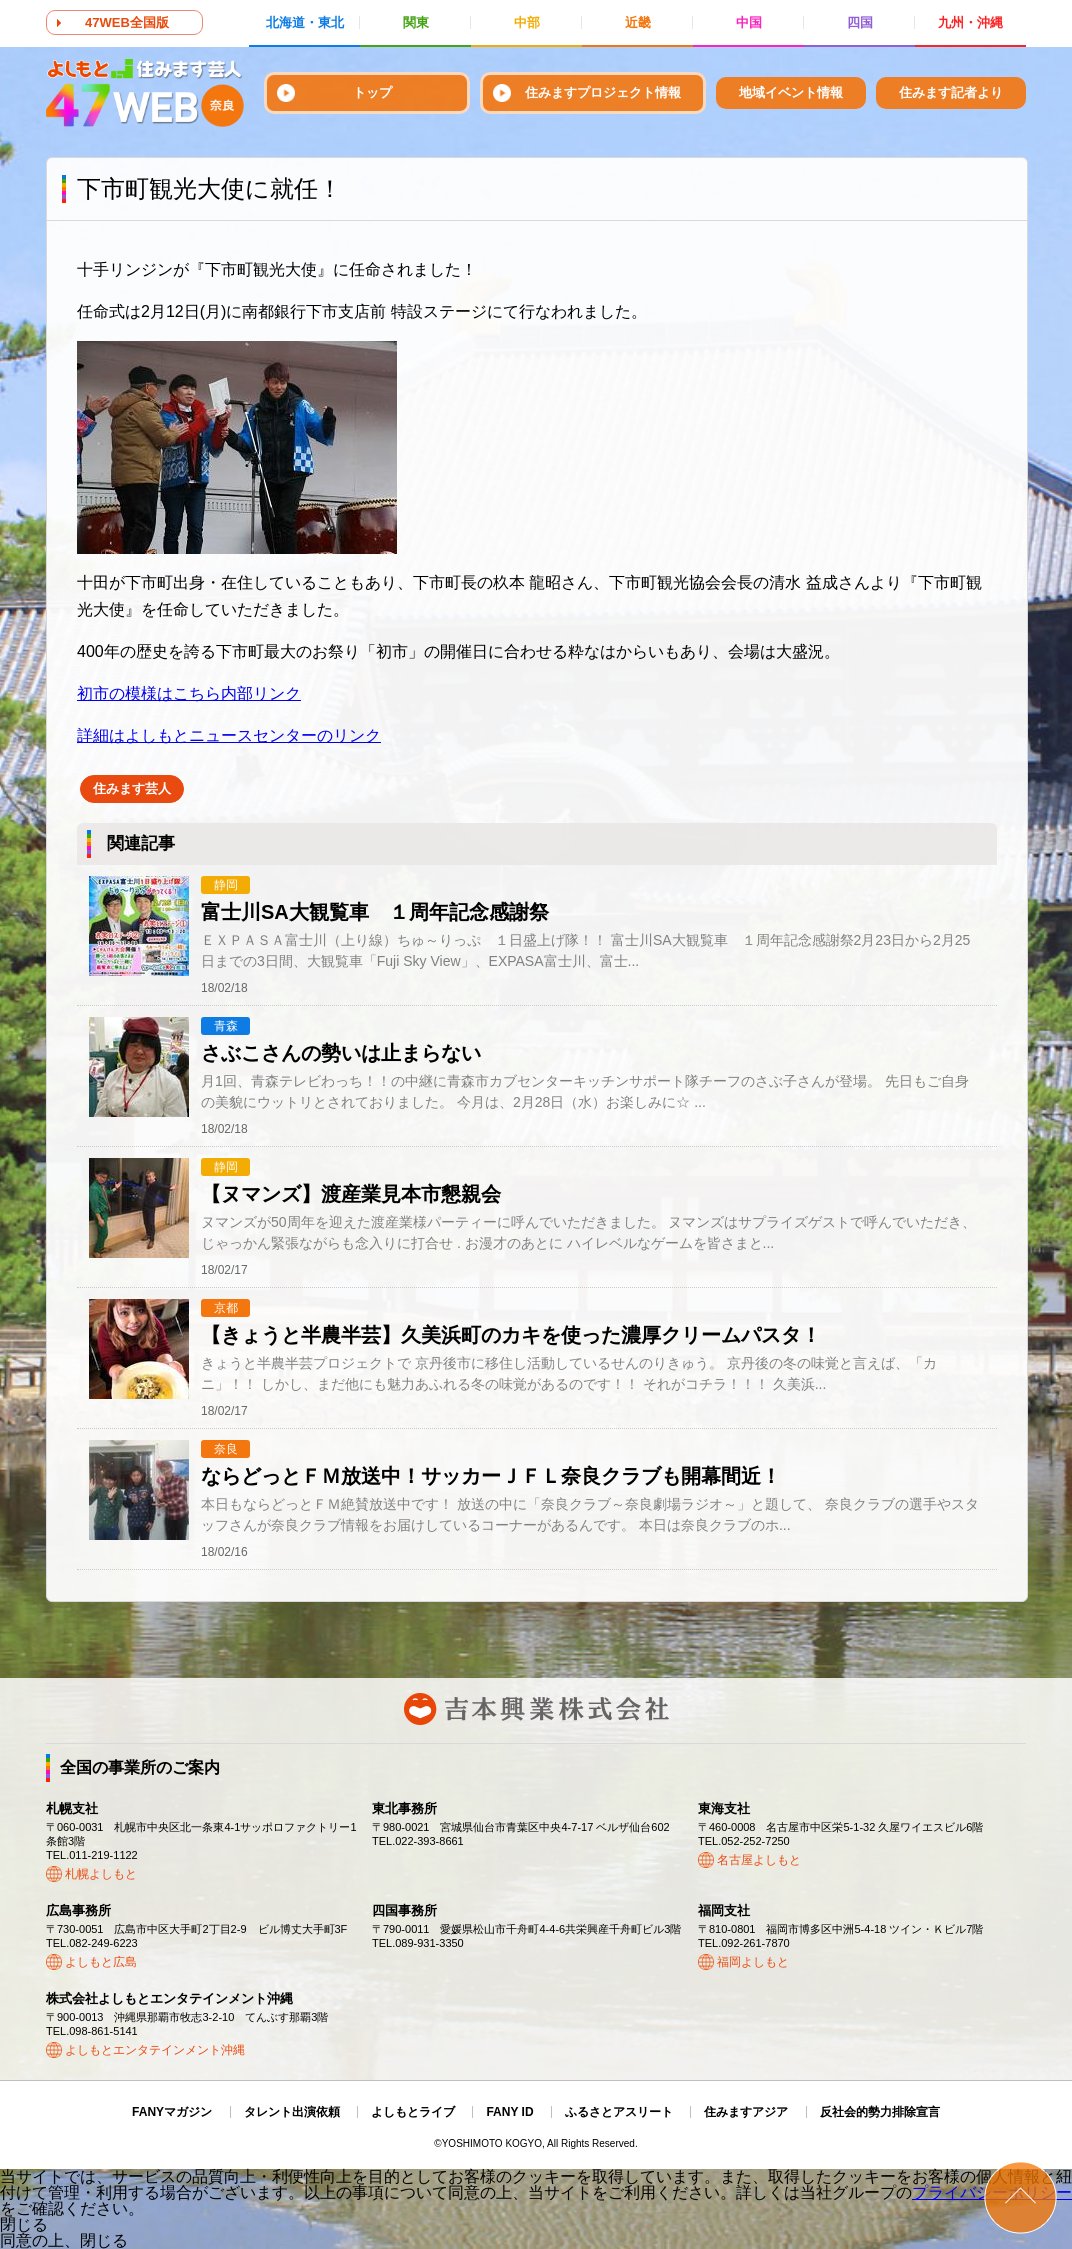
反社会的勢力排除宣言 (880, 2112)
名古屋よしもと (759, 1860)
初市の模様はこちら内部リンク (189, 693)
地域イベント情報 (791, 92)
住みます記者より (951, 92)
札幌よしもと (101, 1874)
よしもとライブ (413, 2112)
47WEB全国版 (127, 22)
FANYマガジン (172, 2112)
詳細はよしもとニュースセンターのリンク (229, 735)
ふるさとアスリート (619, 2112)
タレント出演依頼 (292, 2112)
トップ (372, 92)
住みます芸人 (132, 788)
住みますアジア (746, 2112)
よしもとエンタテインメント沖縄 (155, 2050)
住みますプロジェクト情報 (603, 92)
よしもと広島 (101, 1962)
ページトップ (1020, 2197)
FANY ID (509, 2112)
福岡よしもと (753, 1962)
